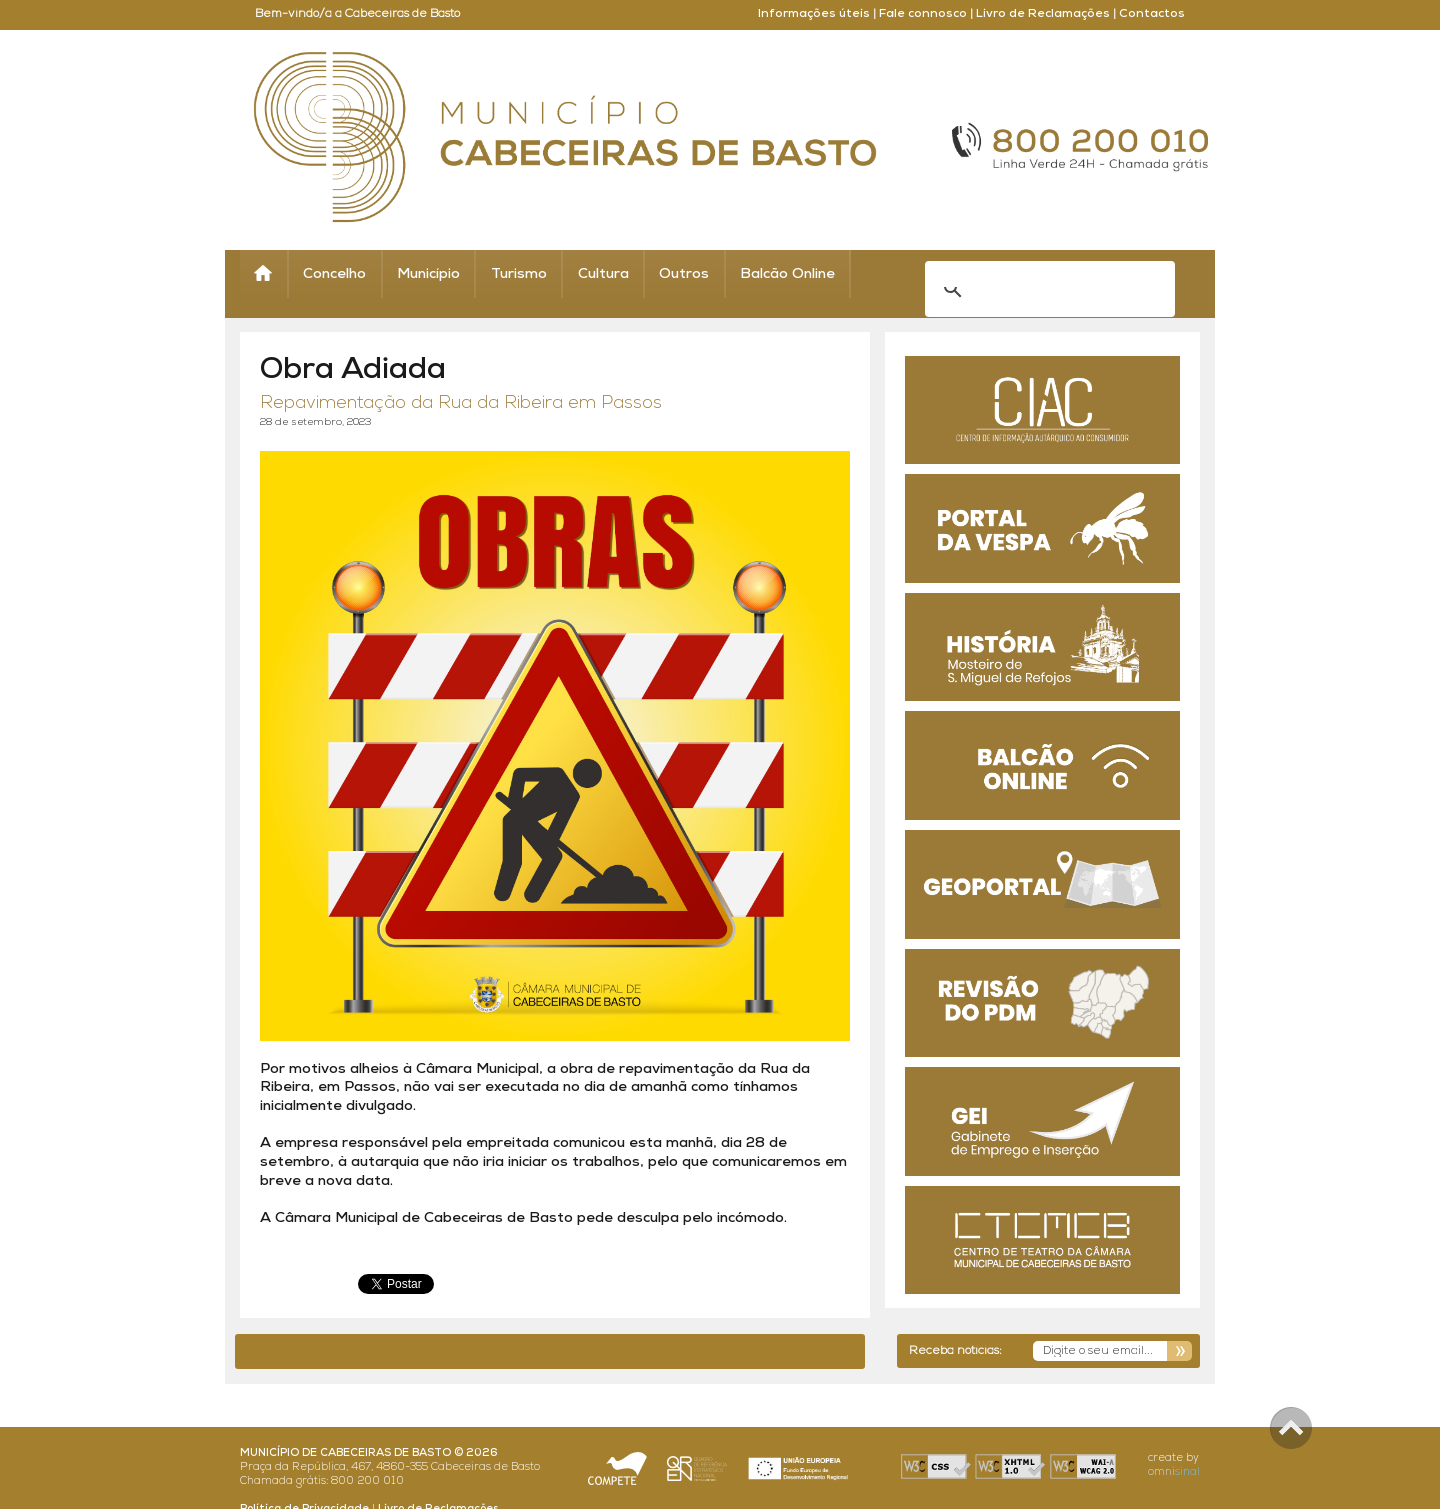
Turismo (519, 274)
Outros (684, 274)
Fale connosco (923, 14)
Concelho (334, 274)
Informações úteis (814, 14)
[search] (1024, 275)
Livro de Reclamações (1043, 14)
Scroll (1291, 1428)
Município (428, 274)
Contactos (1152, 14)
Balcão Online (787, 274)
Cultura (603, 274)
